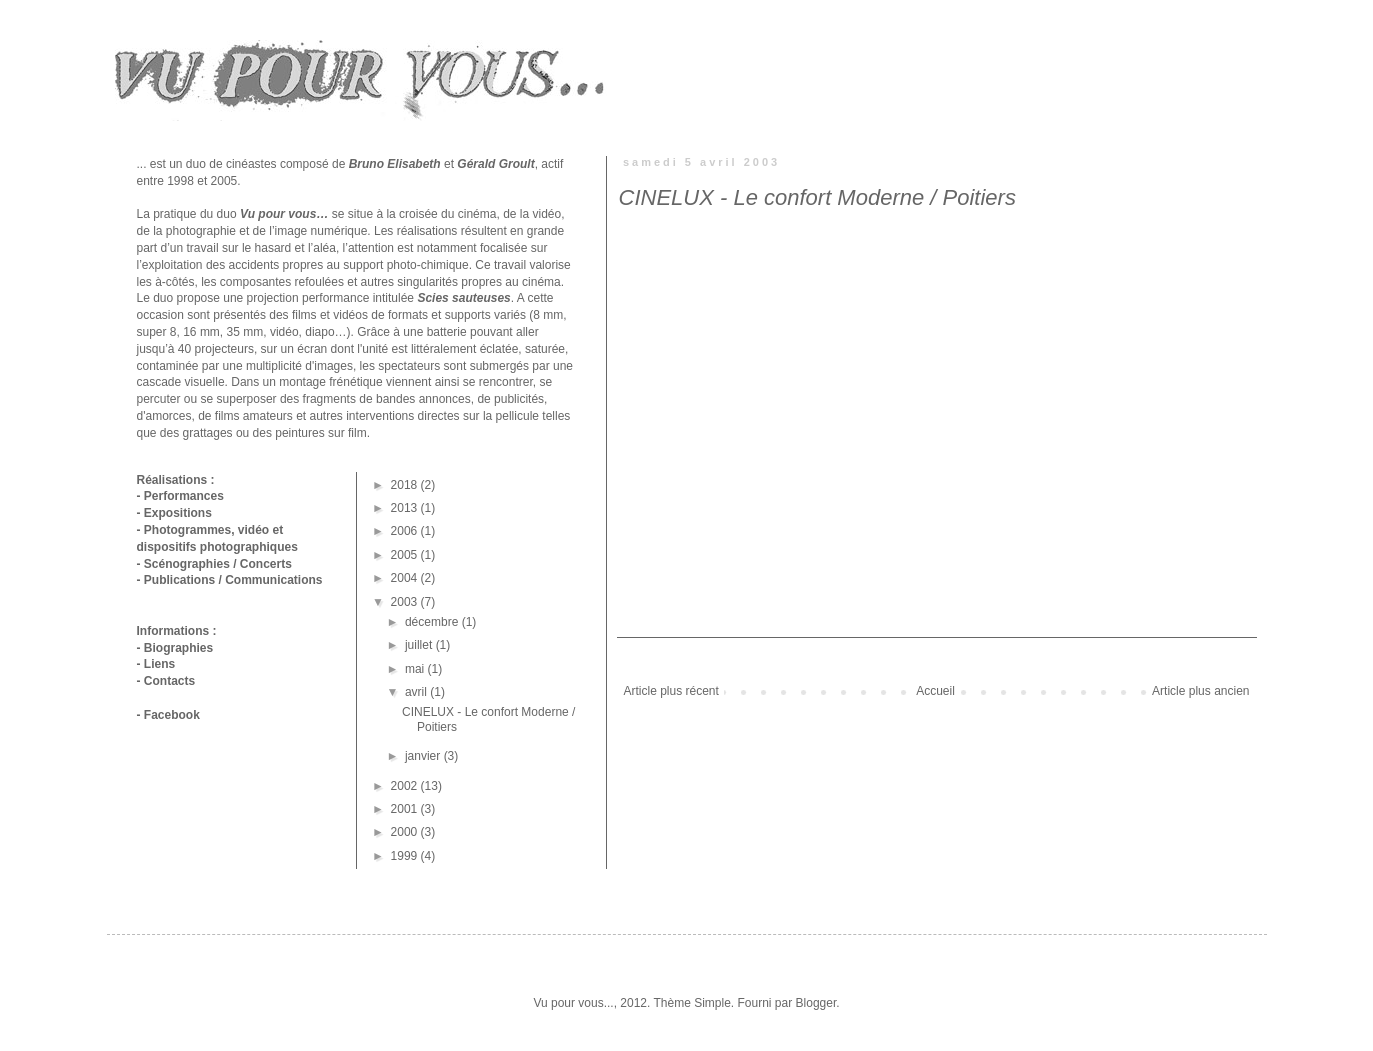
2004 (406, 578)
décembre (433, 622)
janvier (424, 756)
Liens (159, 664)
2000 (406, 832)
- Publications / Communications (230, 580)
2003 (406, 602)
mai (416, 669)
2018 (406, 485)
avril (417, 692)
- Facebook (168, 715)
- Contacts (166, 681)
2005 (406, 555)
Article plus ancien (1200, 691)
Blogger (816, 1003)
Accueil (935, 691)
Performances (184, 496)
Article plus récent (671, 691)
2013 (406, 508)
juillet (420, 645)
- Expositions (174, 513)
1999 (406, 856)
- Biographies (175, 648)
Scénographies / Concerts (218, 564)
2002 (406, 786)
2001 (406, 809)
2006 (406, 531)
